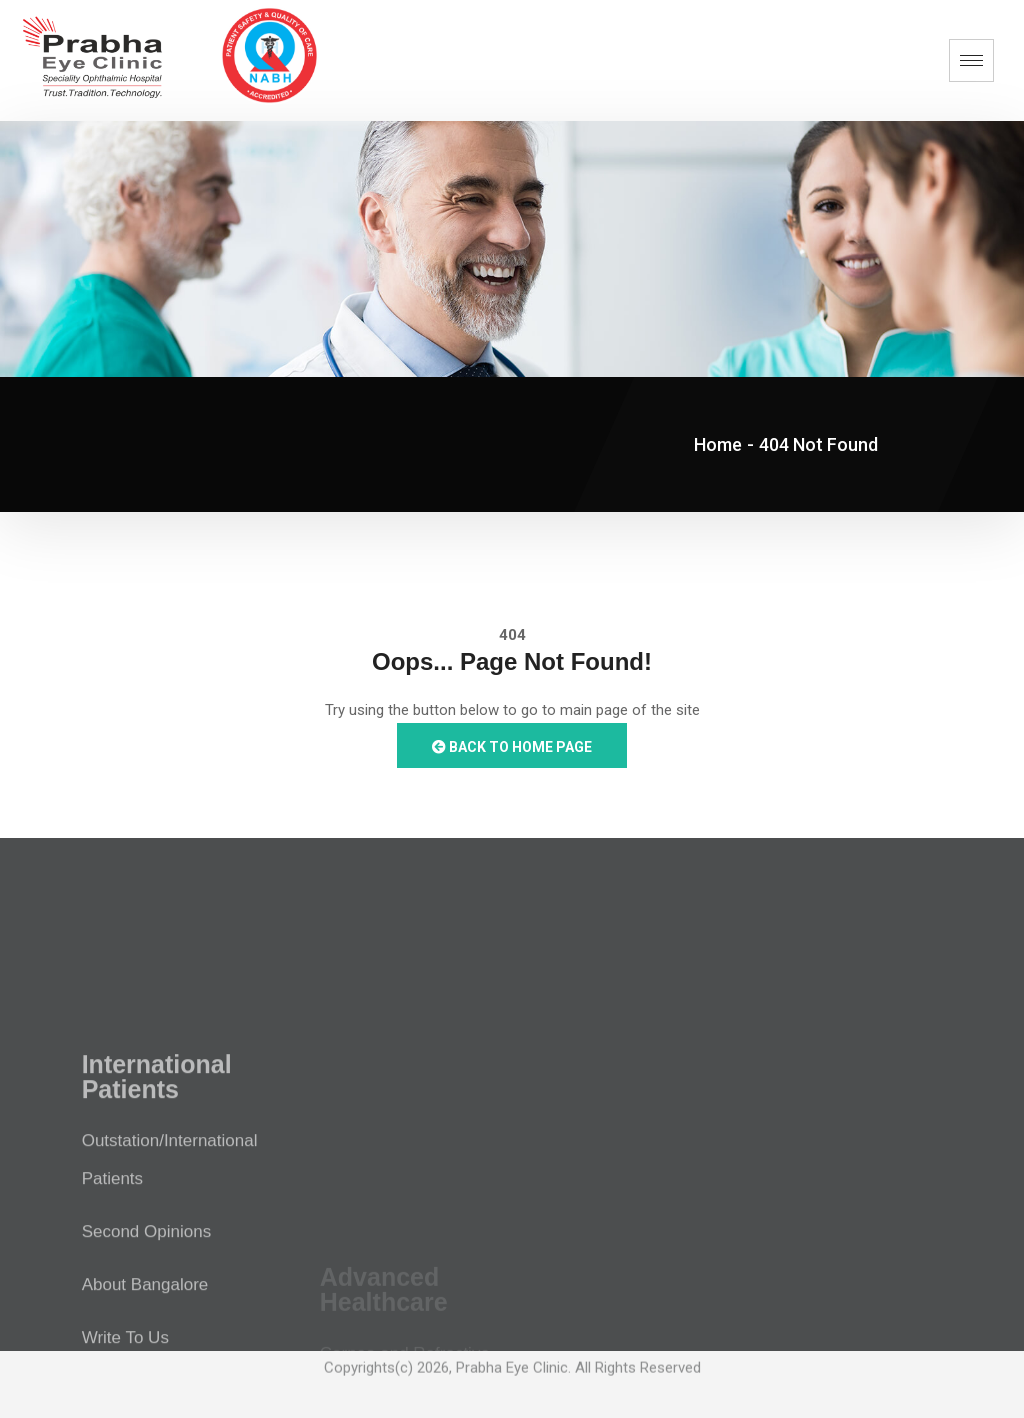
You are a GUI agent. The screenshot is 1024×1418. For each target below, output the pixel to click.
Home (718, 444)
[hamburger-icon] (971, 60)
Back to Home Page (512, 747)
